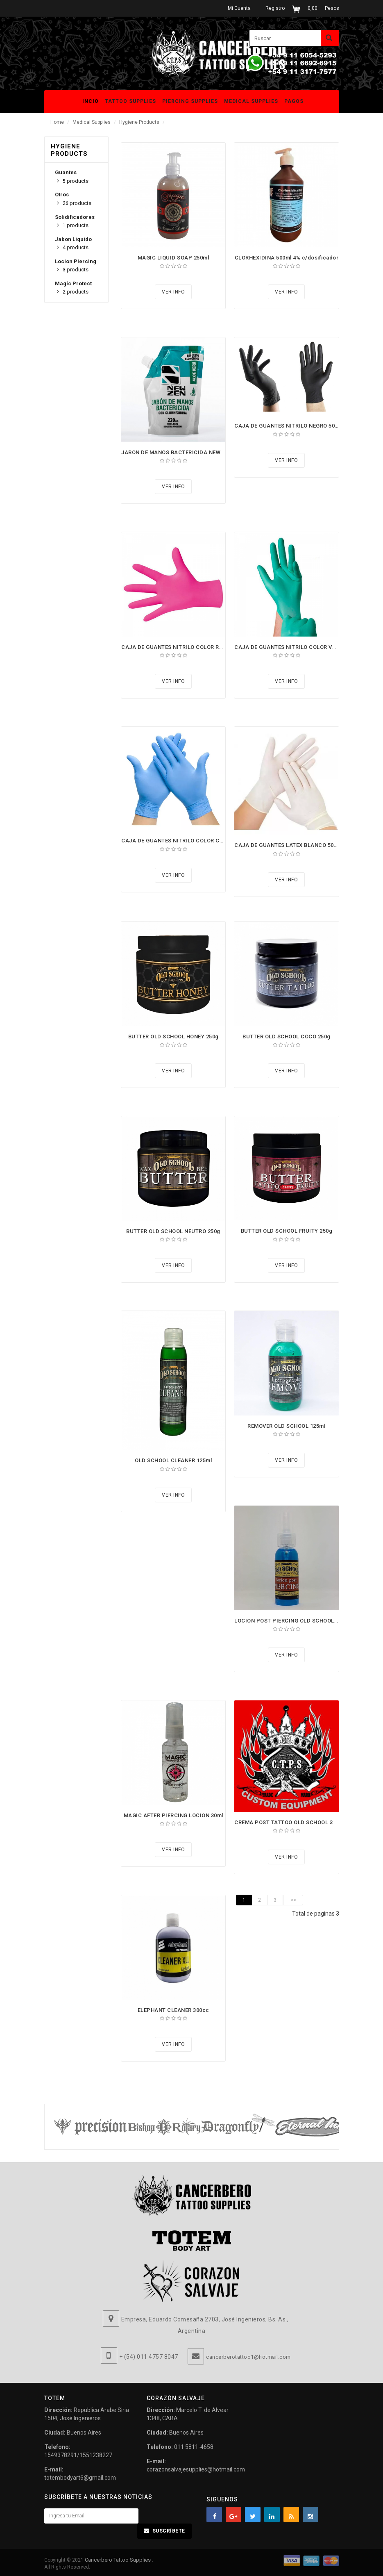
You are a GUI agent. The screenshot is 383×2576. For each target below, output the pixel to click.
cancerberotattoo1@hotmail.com (248, 2357)
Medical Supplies (92, 122)
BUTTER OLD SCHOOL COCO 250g (286, 1036)
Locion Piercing (75, 261)
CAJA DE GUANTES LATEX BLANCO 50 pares (292, 845)
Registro (275, 8)
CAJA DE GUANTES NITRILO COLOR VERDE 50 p (296, 647)
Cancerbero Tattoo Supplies (118, 2560)
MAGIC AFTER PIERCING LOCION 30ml (173, 1815)
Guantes (66, 172)
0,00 (312, 8)
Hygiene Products (139, 122)
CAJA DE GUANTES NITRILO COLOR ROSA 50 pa (183, 647)
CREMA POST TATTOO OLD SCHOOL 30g (286, 1822)
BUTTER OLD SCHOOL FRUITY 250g (287, 1231)
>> (293, 1900)
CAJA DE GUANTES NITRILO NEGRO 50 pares (292, 426)
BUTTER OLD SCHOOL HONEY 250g (173, 1036)
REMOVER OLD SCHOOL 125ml (286, 1426)
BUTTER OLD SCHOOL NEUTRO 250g (173, 1231)
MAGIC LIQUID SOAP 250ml (173, 258)
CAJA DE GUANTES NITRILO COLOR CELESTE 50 (183, 840)
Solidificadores (75, 217)
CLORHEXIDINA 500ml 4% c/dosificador (287, 258)
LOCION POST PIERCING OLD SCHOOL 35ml (291, 1621)
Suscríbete (168, 2531)
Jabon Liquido (73, 239)
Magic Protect (73, 283)
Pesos (332, 8)
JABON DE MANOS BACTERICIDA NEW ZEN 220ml (185, 452)
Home (57, 122)
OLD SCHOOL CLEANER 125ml (173, 1460)
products (75, 181)
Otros (62, 194)
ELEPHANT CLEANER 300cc (173, 2010)
